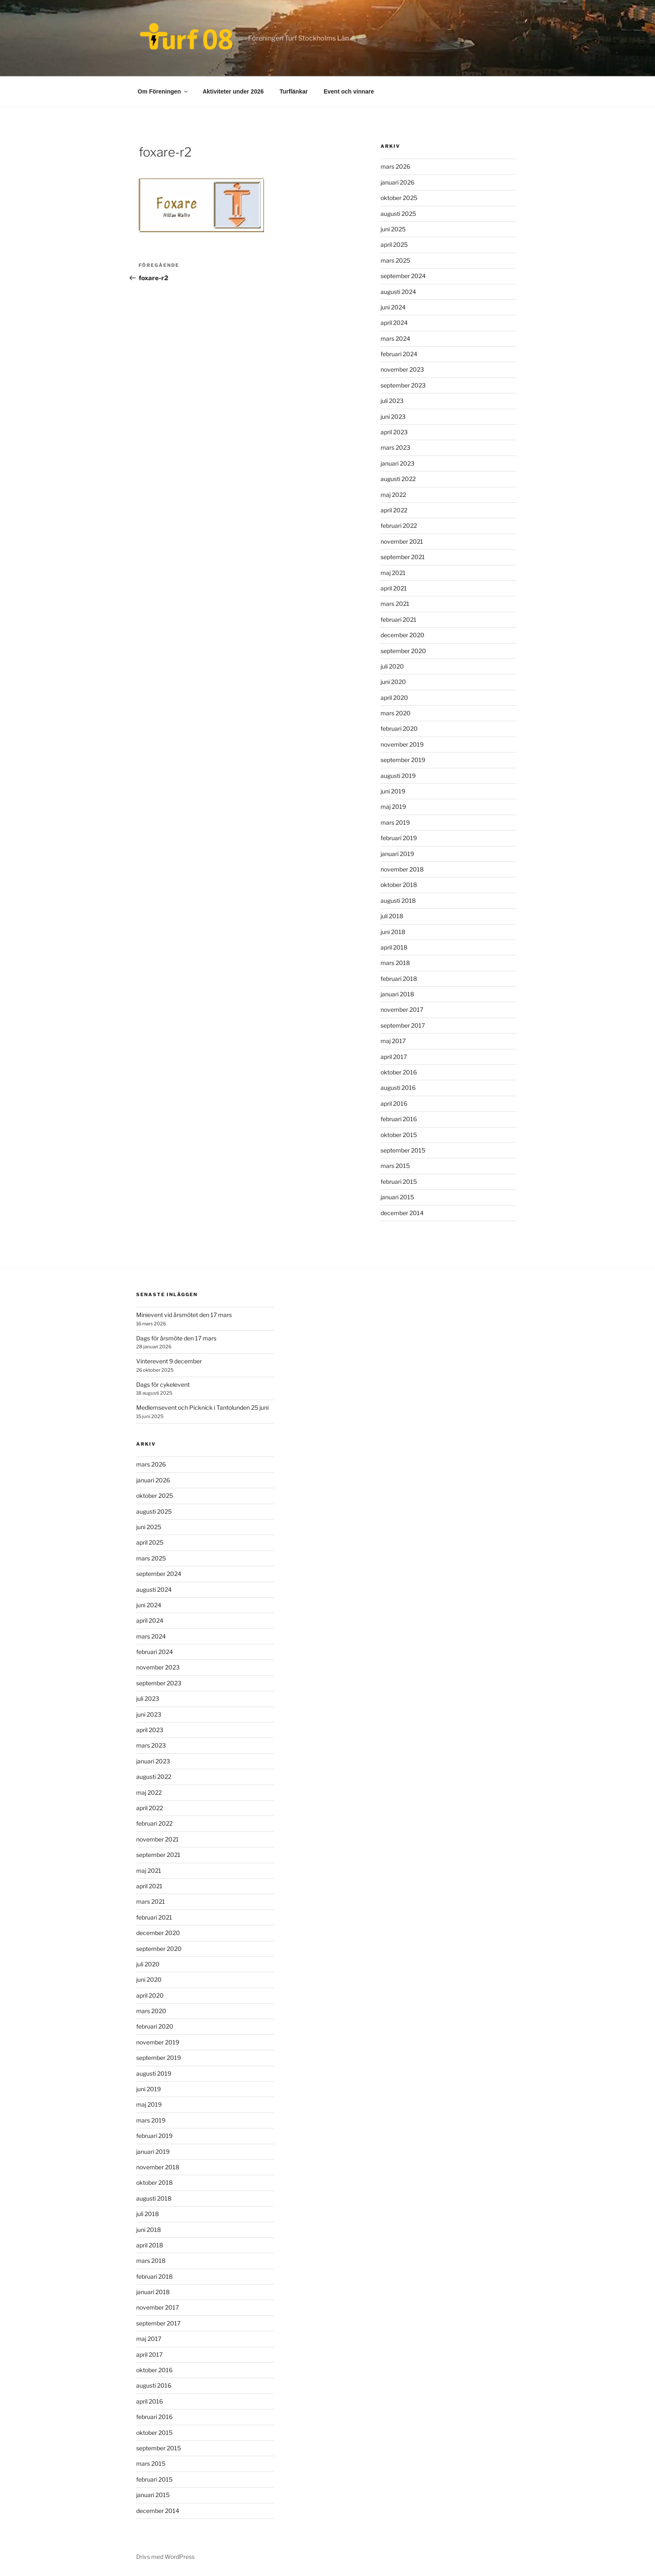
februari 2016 (399, 1118)
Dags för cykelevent (163, 1384)
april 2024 (394, 322)
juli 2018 (392, 915)
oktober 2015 (399, 1134)
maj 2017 (393, 1040)
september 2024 (403, 275)
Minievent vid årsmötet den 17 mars (184, 1314)
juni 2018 (393, 931)
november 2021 (402, 541)
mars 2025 (395, 260)
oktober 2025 (399, 197)
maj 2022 (393, 494)
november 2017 (402, 1009)
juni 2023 (393, 416)
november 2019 (402, 744)
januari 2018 (397, 994)
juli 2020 (392, 666)
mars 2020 (396, 713)
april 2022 (394, 510)
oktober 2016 (399, 1072)
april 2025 (394, 244)
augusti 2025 (398, 213)
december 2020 (402, 634)
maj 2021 (393, 572)
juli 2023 (392, 400)
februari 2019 (399, 837)
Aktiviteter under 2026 (233, 91)
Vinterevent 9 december (169, 1361)
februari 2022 (399, 525)
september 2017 (403, 1025)
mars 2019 (395, 822)
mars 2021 (395, 603)
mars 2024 (395, 338)
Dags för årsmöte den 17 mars (176, 1338)
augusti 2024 (398, 291)
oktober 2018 (399, 884)
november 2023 (402, 369)
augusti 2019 (398, 775)
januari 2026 (397, 182)
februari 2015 (399, 1181)
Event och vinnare (349, 91)
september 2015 (403, 1150)
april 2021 (394, 588)
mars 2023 (395, 447)
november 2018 (402, 869)
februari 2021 (398, 619)
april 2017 (394, 1056)
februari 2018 (399, 978)
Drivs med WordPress (165, 2556)
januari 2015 (397, 1197)
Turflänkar (293, 91)
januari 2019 (397, 853)
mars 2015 (395, 1165)
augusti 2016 (398, 1087)
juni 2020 (393, 681)
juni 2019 (393, 791)
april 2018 (394, 947)
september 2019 (403, 759)
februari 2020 (399, 728)
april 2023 (394, 432)
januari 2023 (397, 463)
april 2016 (394, 1103)
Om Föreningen (163, 91)
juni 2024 (393, 307)
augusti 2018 (398, 900)
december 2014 (402, 1212)
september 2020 (403, 650)
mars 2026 (395, 166)
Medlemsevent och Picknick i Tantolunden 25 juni (202, 1407)
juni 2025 (393, 229)
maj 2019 (393, 806)
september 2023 (403, 385)
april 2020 (394, 697)
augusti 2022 (398, 478)
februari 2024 (399, 353)
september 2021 (403, 556)
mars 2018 (395, 962)
